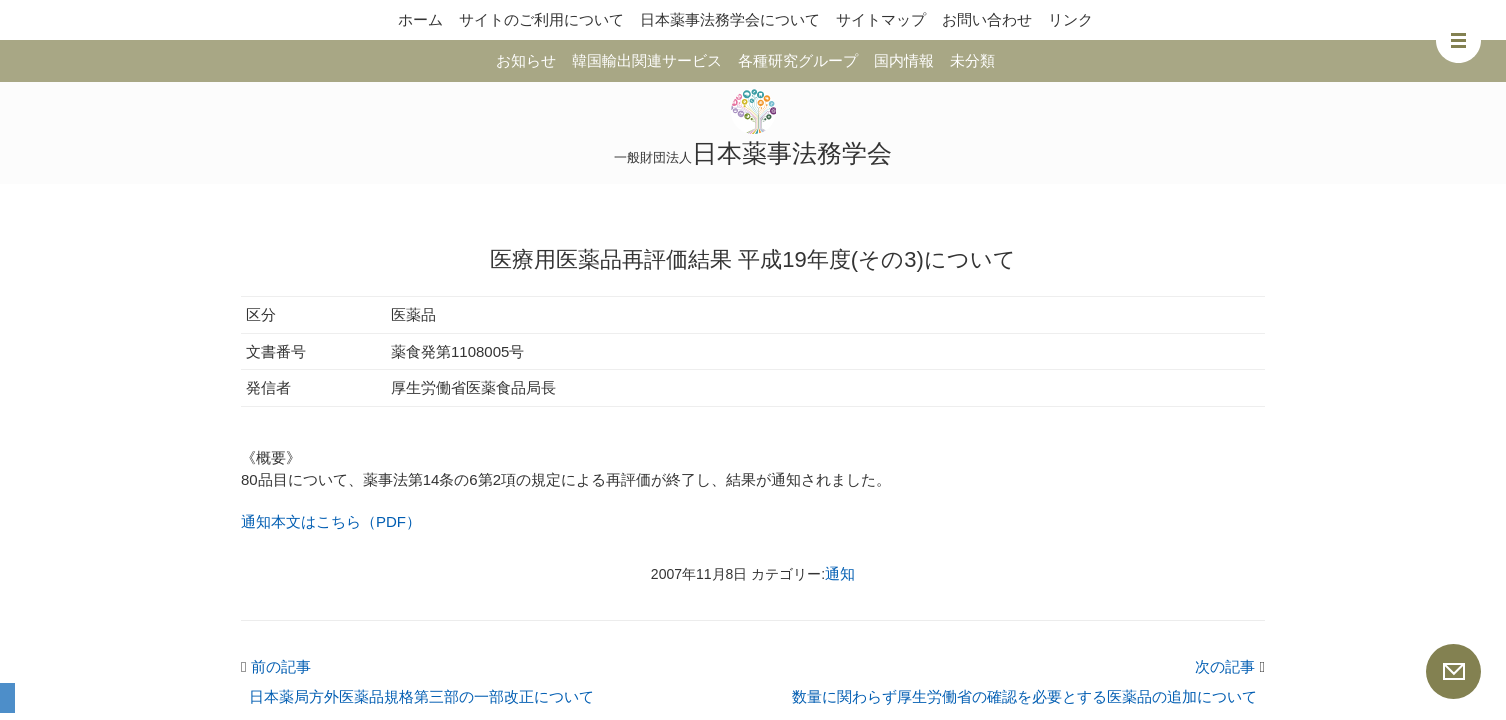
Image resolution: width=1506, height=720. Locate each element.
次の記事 (1230, 666)
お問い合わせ (987, 19)
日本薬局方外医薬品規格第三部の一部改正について (421, 696)
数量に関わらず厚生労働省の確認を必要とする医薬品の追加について (1024, 696)
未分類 (972, 60)
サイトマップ (881, 19)
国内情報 (904, 60)
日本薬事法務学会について (730, 19)
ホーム (420, 19)
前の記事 (276, 666)
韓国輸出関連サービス (647, 60)
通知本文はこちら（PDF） (331, 521)
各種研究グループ (798, 60)
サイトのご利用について (541, 19)
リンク (1070, 19)
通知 (840, 573)
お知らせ (526, 60)
